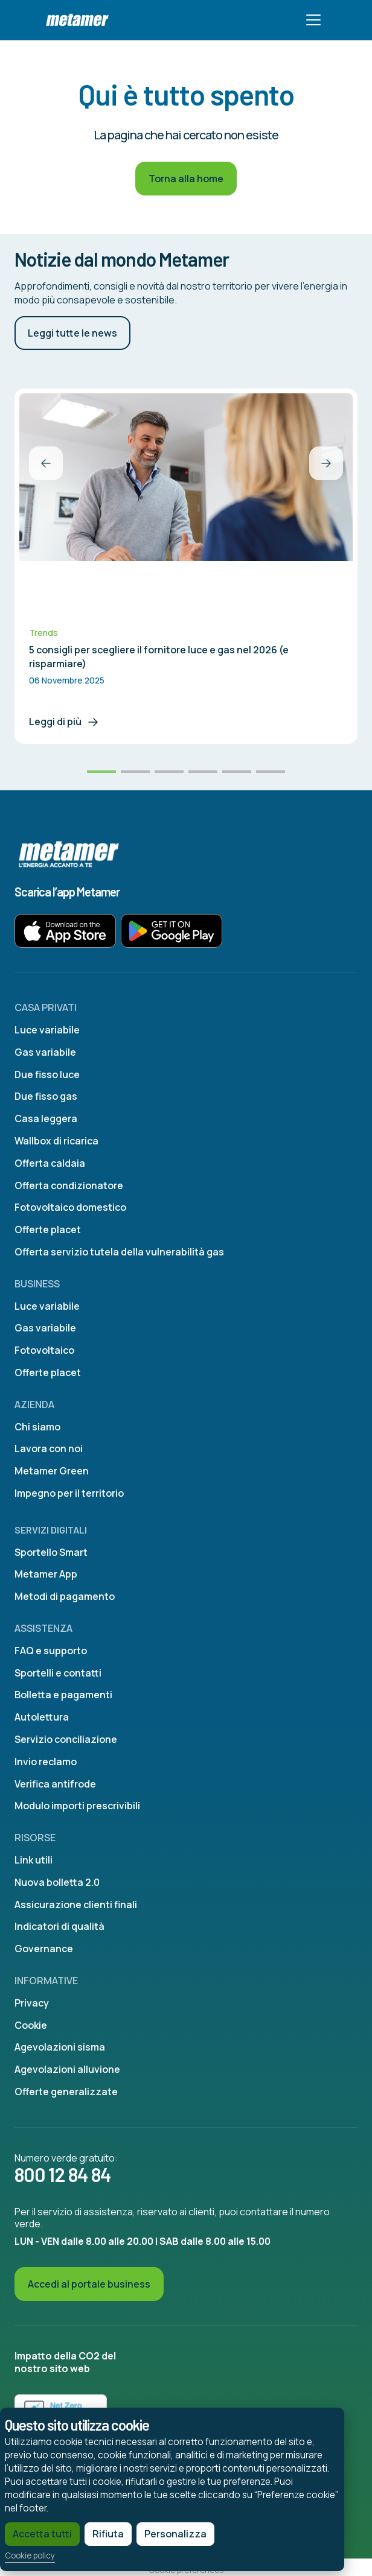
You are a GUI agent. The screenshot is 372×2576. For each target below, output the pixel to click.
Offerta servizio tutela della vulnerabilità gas (119, 1251)
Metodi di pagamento (64, 1596)
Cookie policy (30, 2556)
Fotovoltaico (44, 1350)
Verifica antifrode (55, 1784)
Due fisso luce (47, 1074)
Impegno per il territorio (69, 1493)
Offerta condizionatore (68, 1185)
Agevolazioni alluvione (67, 2069)
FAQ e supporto (50, 1650)
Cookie (30, 2025)
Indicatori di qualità (59, 1926)
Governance (43, 1948)
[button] (46, 463)
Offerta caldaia (49, 1163)
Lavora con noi (48, 1448)
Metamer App (45, 1574)
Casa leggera (45, 1118)
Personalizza (175, 2533)
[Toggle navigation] (313, 20)
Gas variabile (45, 1052)
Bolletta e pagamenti (63, 1694)
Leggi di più (64, 721)
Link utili (33, 1860)
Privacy (31, 2003)
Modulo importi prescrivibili (77, 1805)
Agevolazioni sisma (59, 2047)
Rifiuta (108, 2533)
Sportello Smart (51, 1552)
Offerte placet (47, 1229)
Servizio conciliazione (65, 1739)
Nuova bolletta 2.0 (57, 1882)
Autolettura (41, 1717)
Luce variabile (47, 1029)
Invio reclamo (45, 1761)
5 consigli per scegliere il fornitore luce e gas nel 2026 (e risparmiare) (159, 656)
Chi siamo (37, 1426)
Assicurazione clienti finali (75, 1904)
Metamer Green (51, 1470)
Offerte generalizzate (66, 2091)
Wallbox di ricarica (56, 1140)
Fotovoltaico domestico (70, 1207)
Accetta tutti (42, 2533)
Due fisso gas (45, 1096)
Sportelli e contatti (57, 1673)
